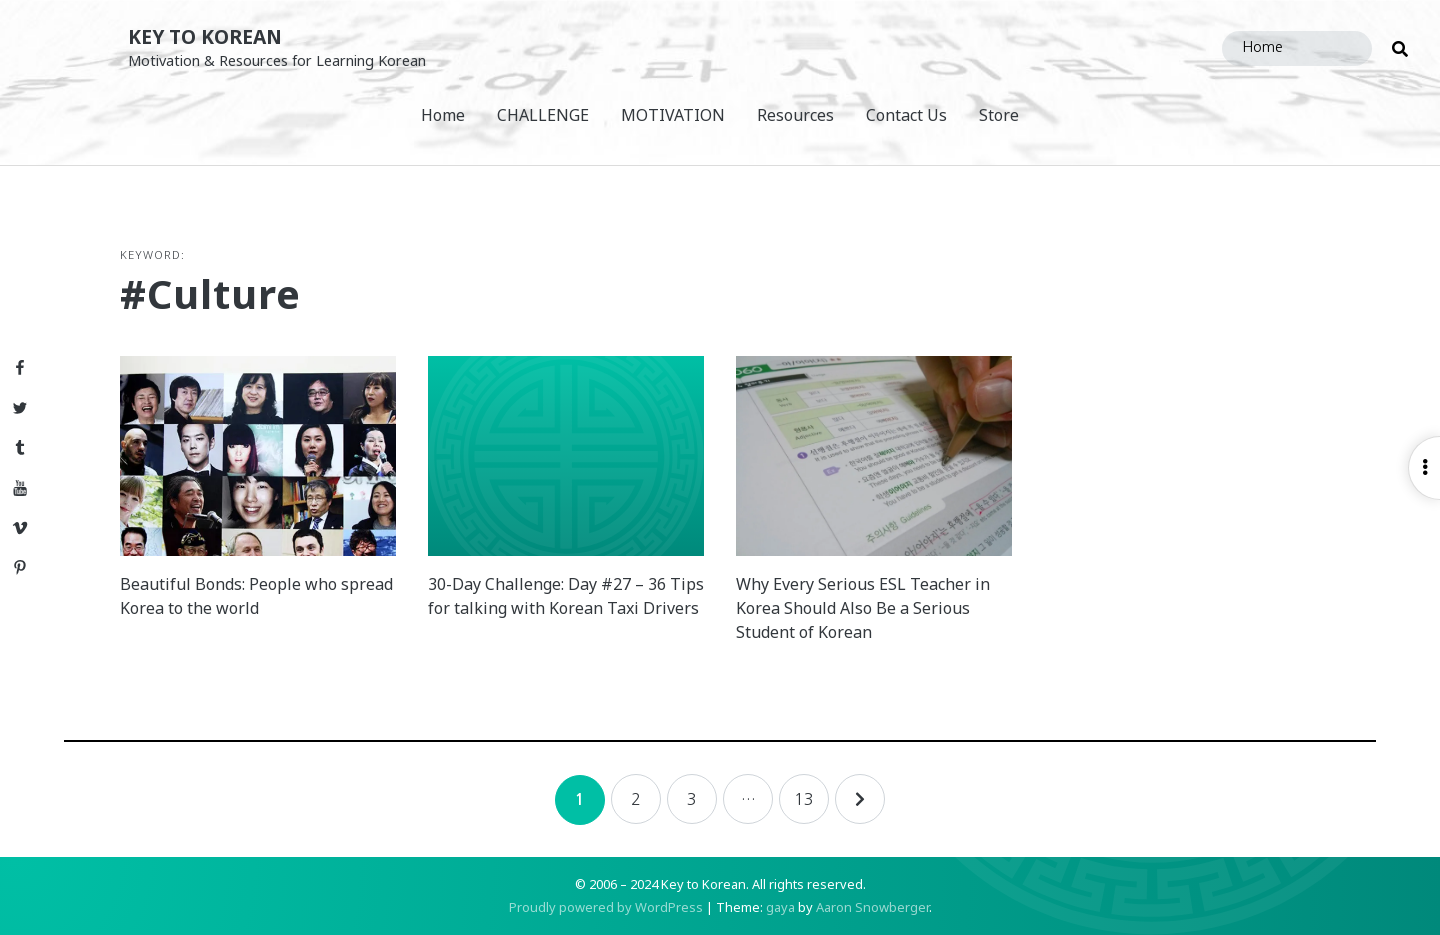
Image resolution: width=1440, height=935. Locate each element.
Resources (795, 115)
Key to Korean (205, 36)
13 (804, 799)
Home (443, 115)
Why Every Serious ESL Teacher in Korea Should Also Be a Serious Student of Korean (863, 608)
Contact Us (906, 115)
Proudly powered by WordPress (606, 907)
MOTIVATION (673, 115)
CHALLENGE (543, 115)
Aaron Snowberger (872, 907)
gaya (780, 907)
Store (999, 115)
